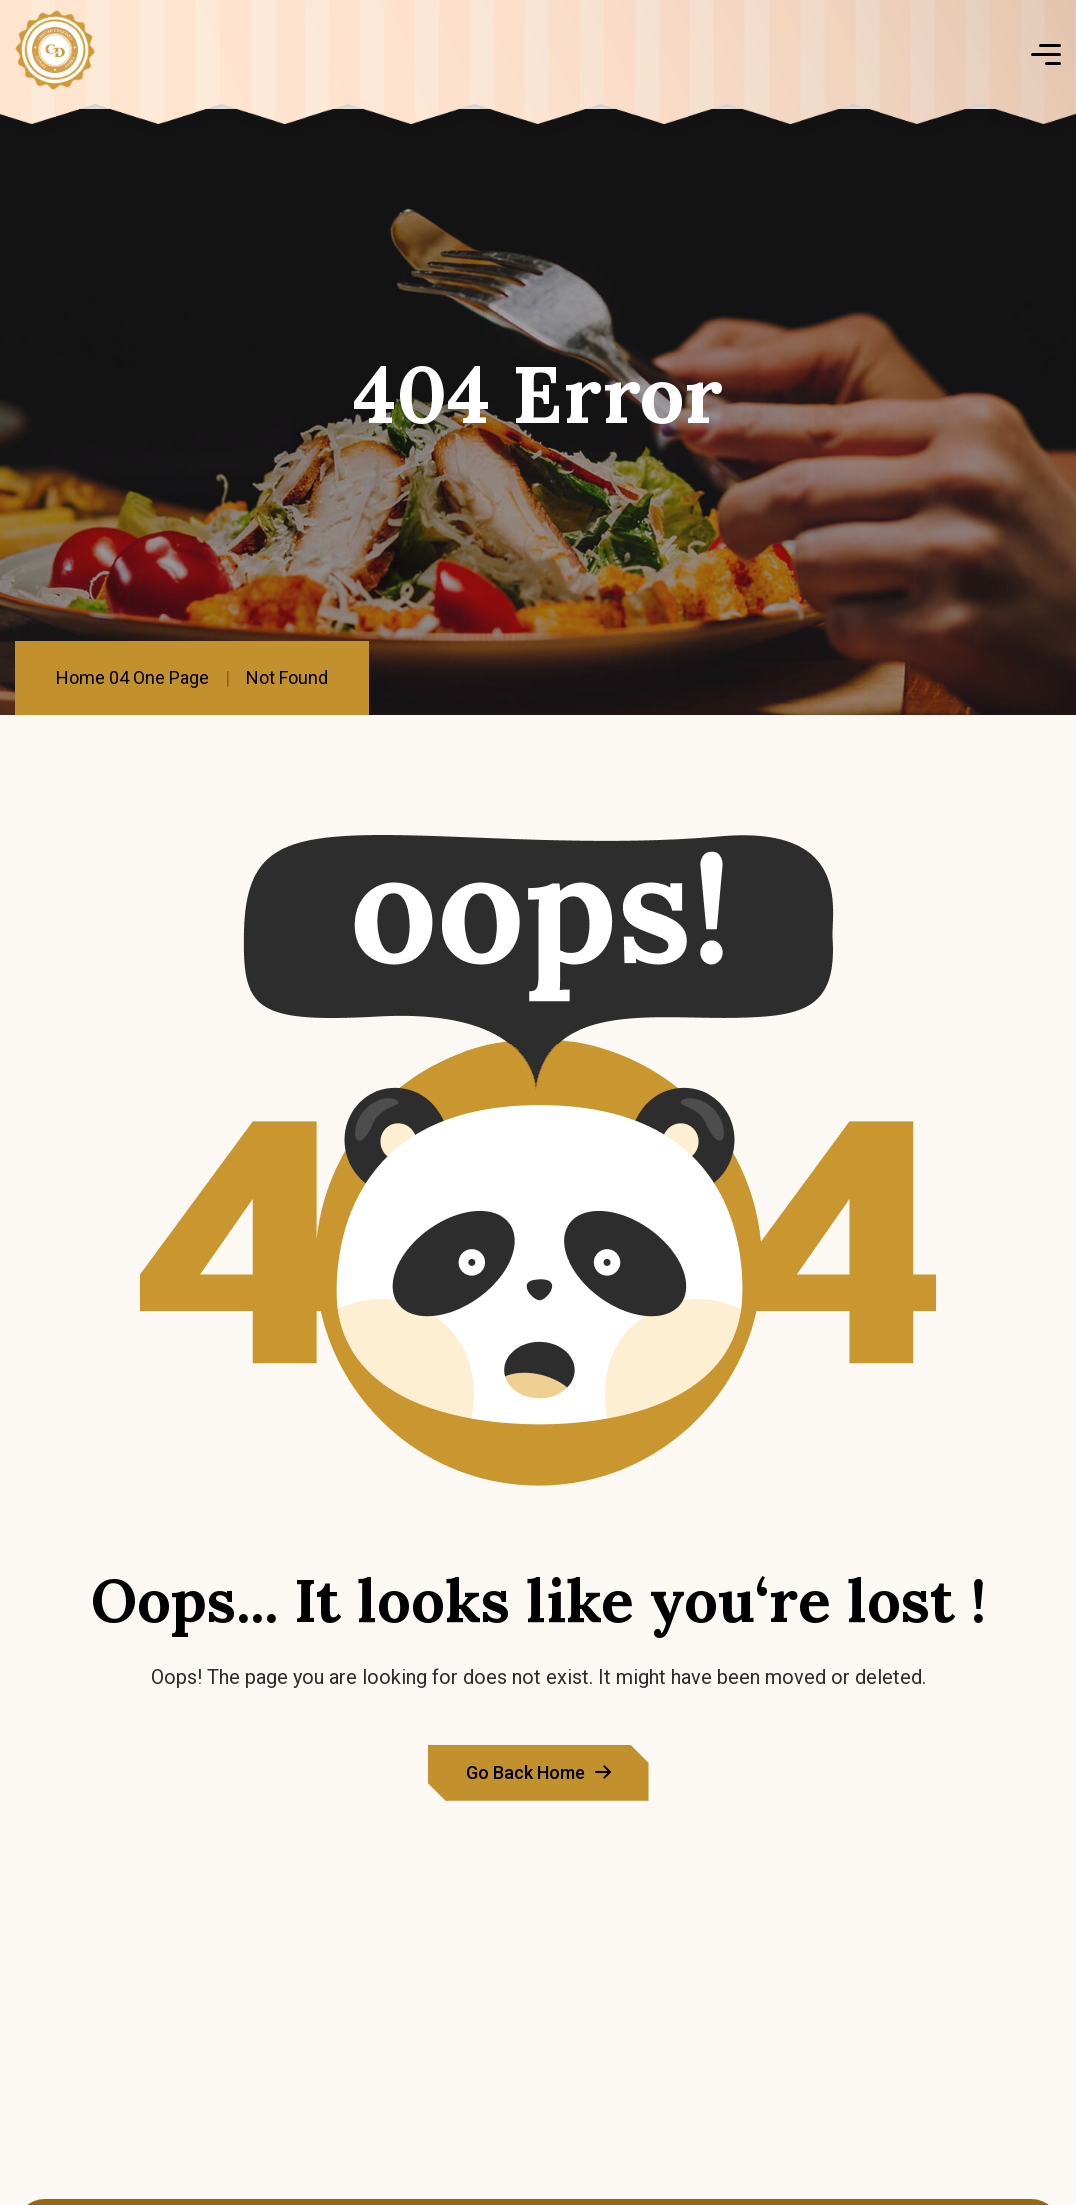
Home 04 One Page (132, 677)
